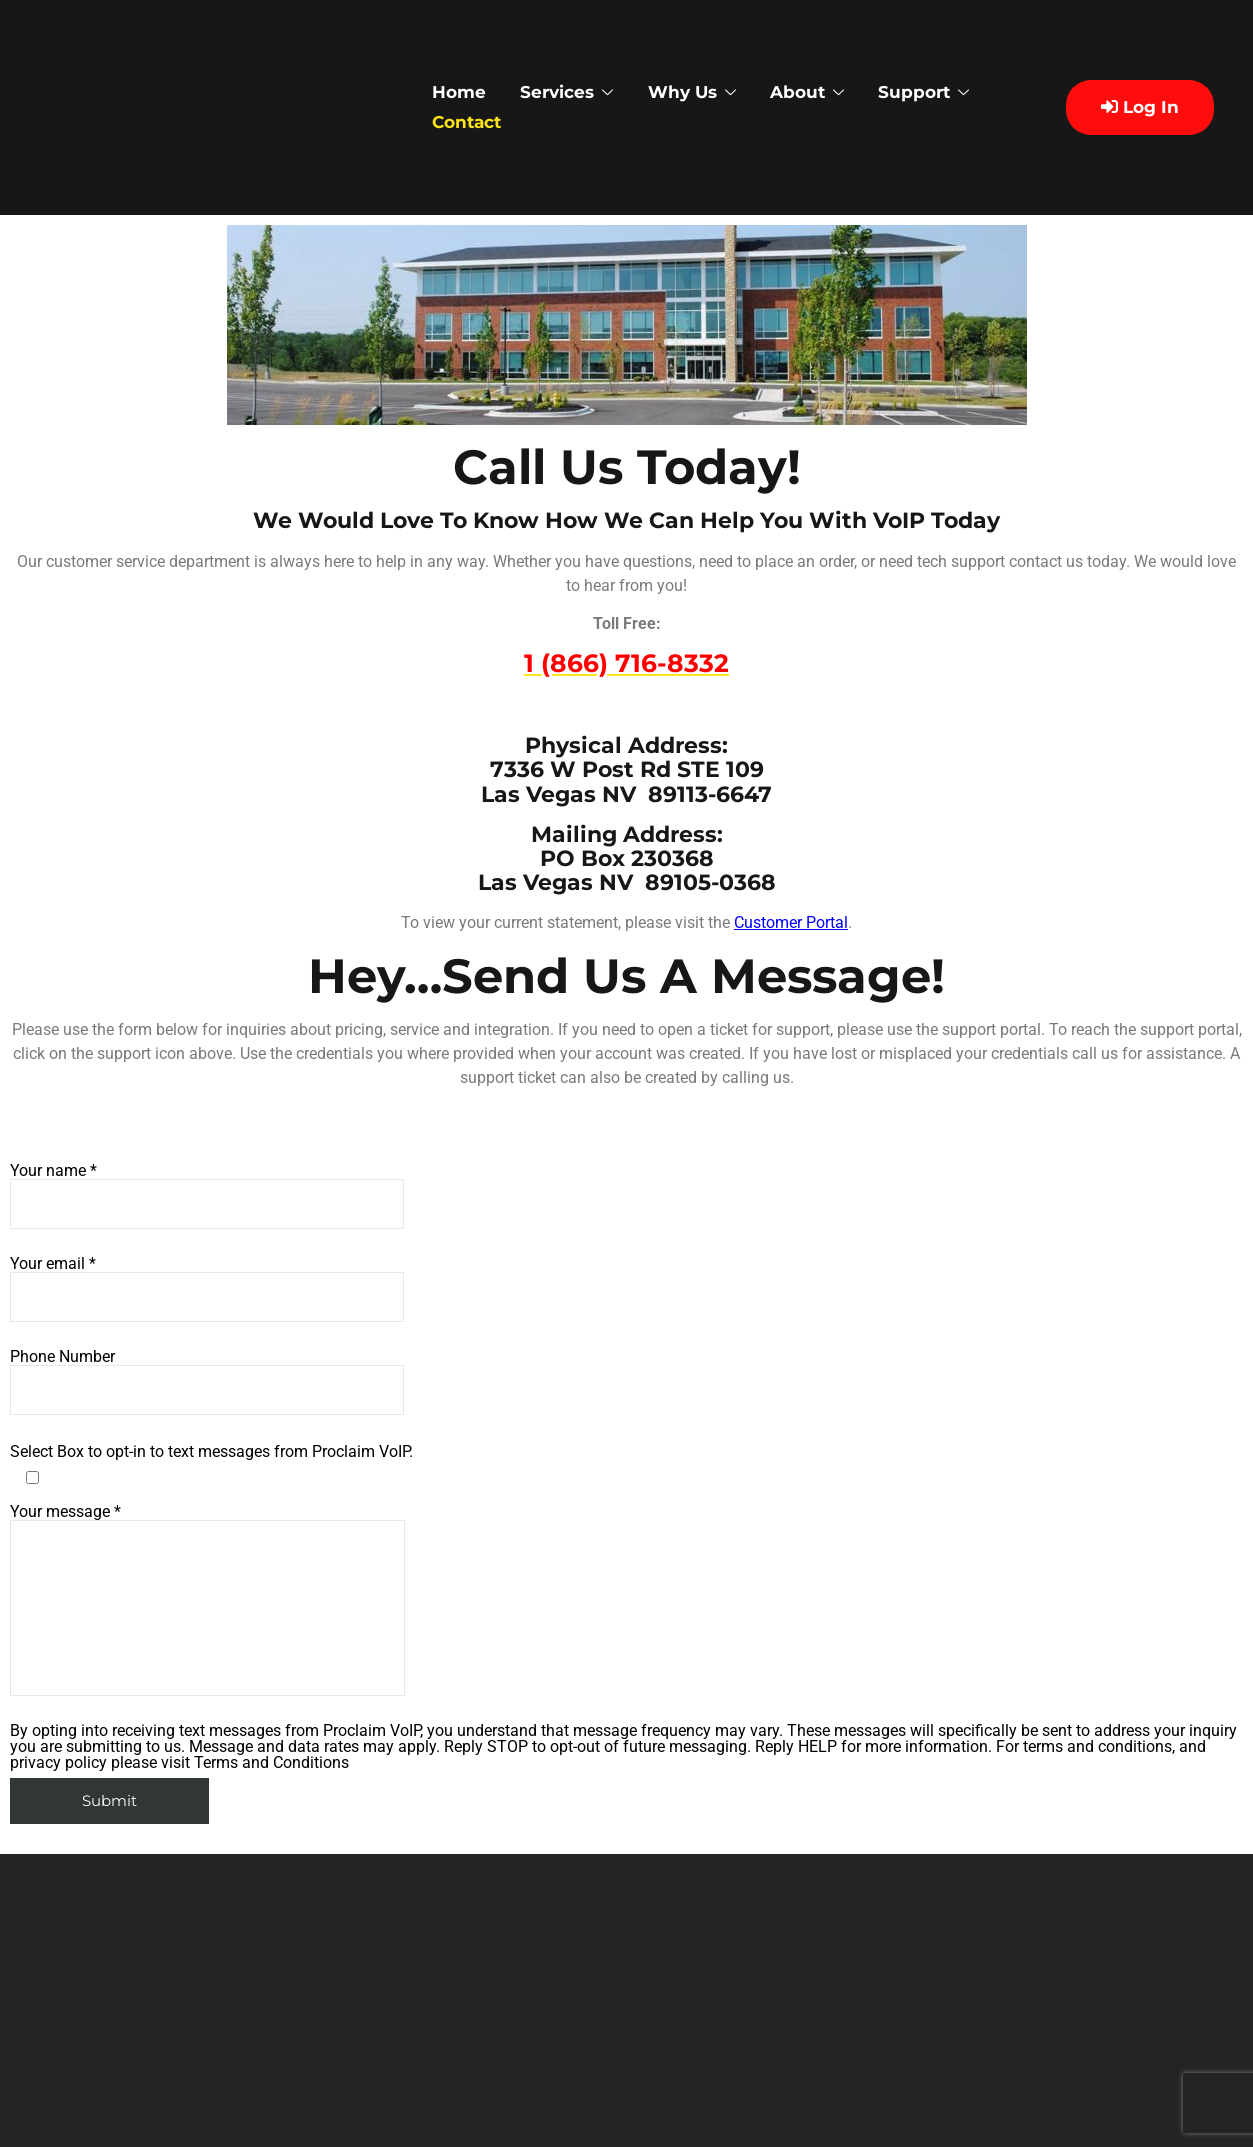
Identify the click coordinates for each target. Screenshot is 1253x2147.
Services (576, 92)
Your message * (207, 1600)
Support (946, 92)
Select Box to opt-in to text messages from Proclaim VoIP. (211, 1452)
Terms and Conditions (271, 1762)
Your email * (207, 1289)
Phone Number (207, 1382)
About (825, 92)
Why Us (706, 92)
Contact (473, 122)
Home (464, 92)
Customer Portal (791, 922)
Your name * (207, 1196)
